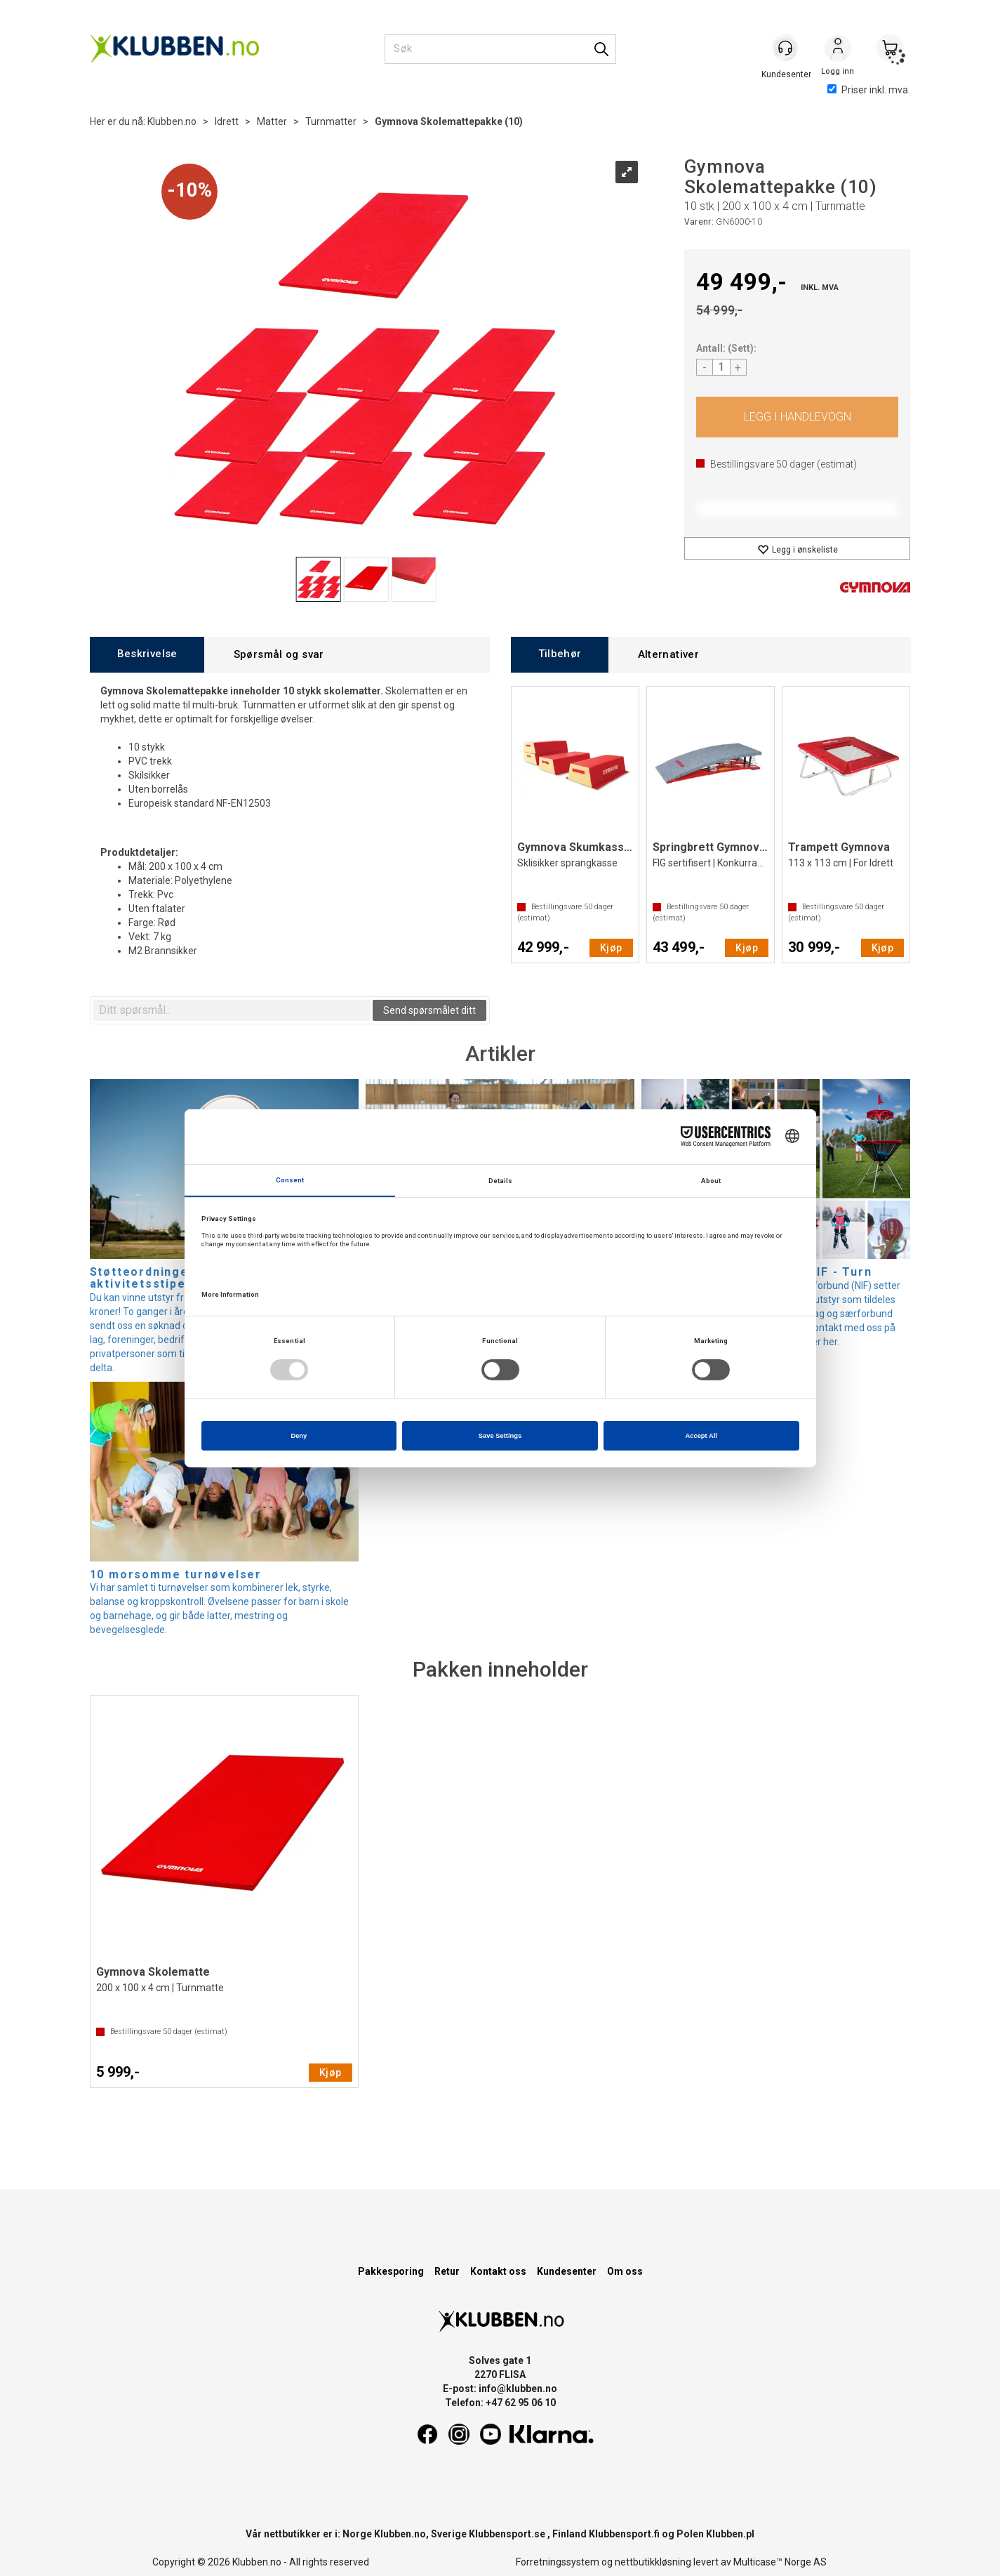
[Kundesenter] (786, 48)
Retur (447, 2271)
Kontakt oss (498, 2271)
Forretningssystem (557, 2562)
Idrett (227, 121)
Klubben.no (171, 121)
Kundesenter (566, 2271)
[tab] (147, 655)
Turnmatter (330, 121)
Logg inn (837, 50)
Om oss (625, 2271)
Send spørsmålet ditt (429, 1010)
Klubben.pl (730, 2533)
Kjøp (797, 417)
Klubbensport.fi (624, 2533)
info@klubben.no (518, 2388)
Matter (272, 121)
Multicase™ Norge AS (780, 2562)
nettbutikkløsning (653, 2562)
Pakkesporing (391, 2271)
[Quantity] (721, 367)
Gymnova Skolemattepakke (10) (449, 121)
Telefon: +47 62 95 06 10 (500, 2402)
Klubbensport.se (507, 2533)
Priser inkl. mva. (868, 89)
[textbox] (232, 1010)
